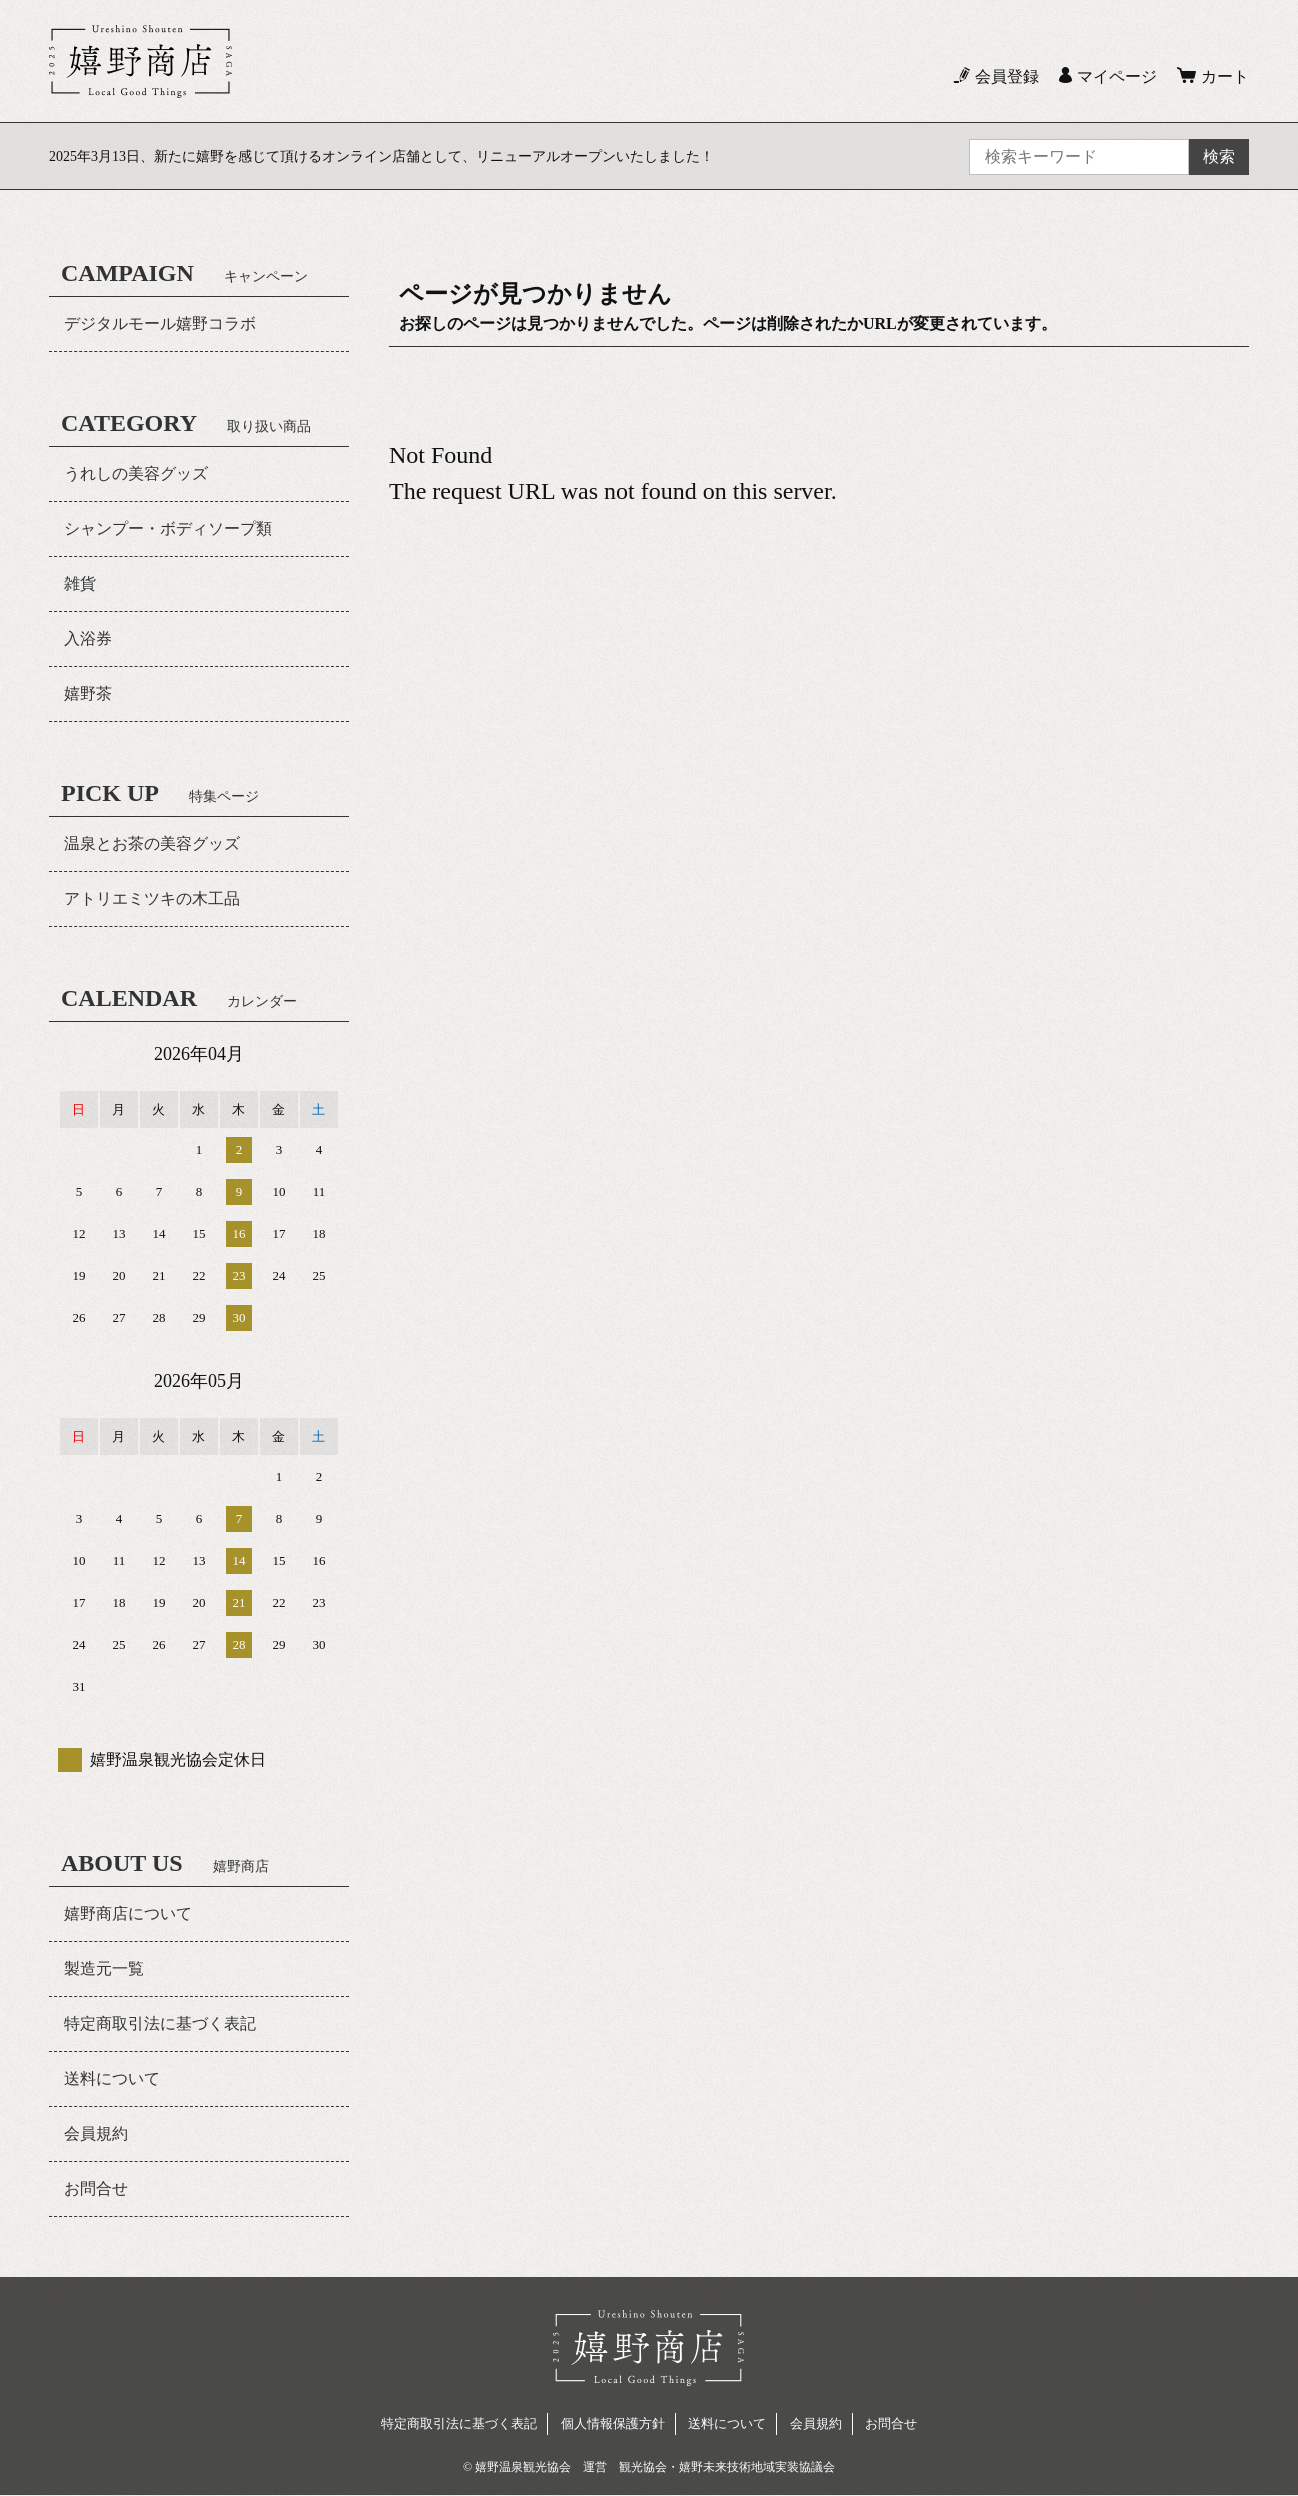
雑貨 (80, 583)
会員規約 (96, 2133)
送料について (112, 2078)
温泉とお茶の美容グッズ (152, 843)
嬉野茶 (88, 693)
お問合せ (96, 2188)
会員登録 (1007, 76)
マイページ (1117, 76)
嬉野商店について (128, 1913)
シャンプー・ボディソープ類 (168, 528)
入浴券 (88, 638)
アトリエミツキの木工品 (152, 898)
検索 (1219, 156)
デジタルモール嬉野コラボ (160, 323)
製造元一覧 (104, 1968)
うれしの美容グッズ (136, 473)
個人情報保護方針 (613, 2423)
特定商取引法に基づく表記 (160, 2023)
